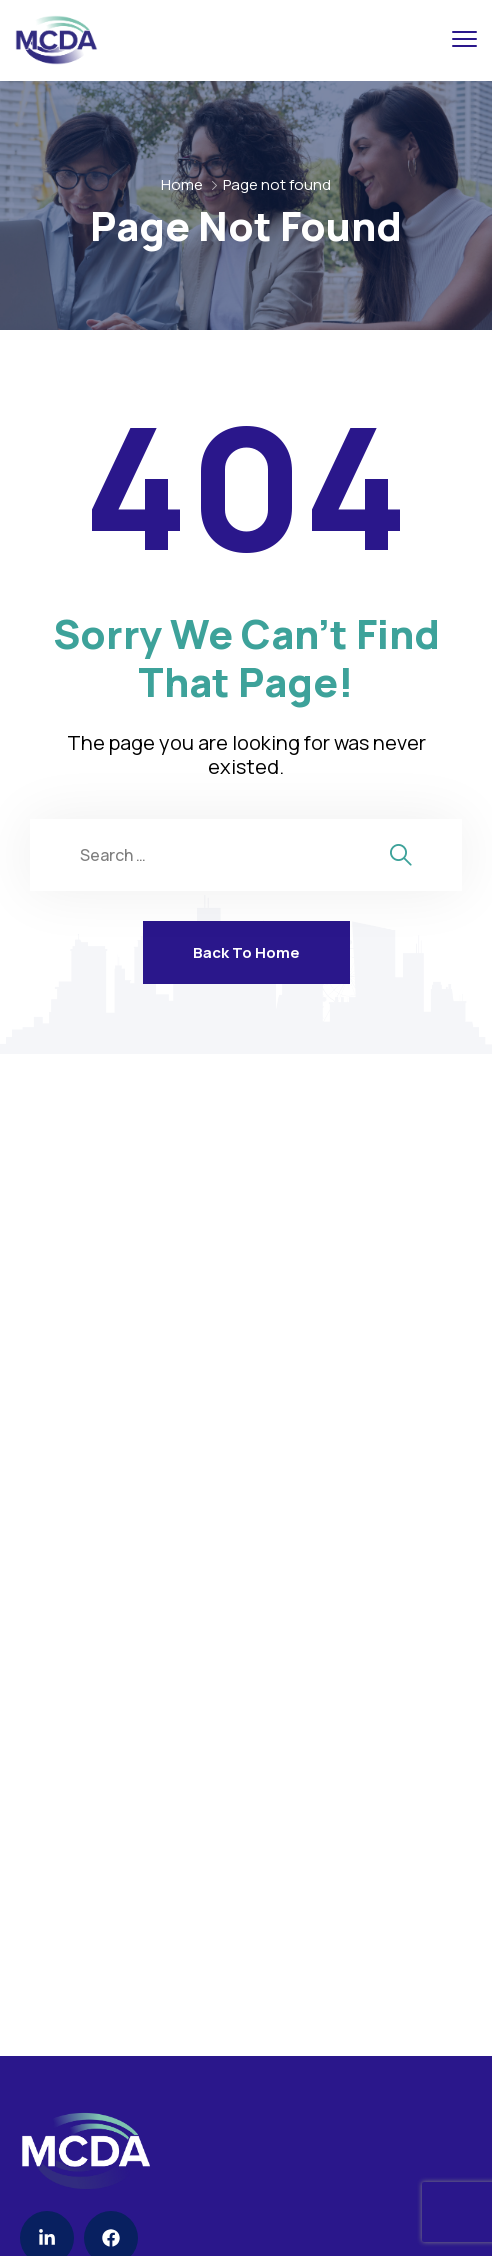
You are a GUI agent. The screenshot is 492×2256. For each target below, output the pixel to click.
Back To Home (246, 952)
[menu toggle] (464, 39)
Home (182, 184)
